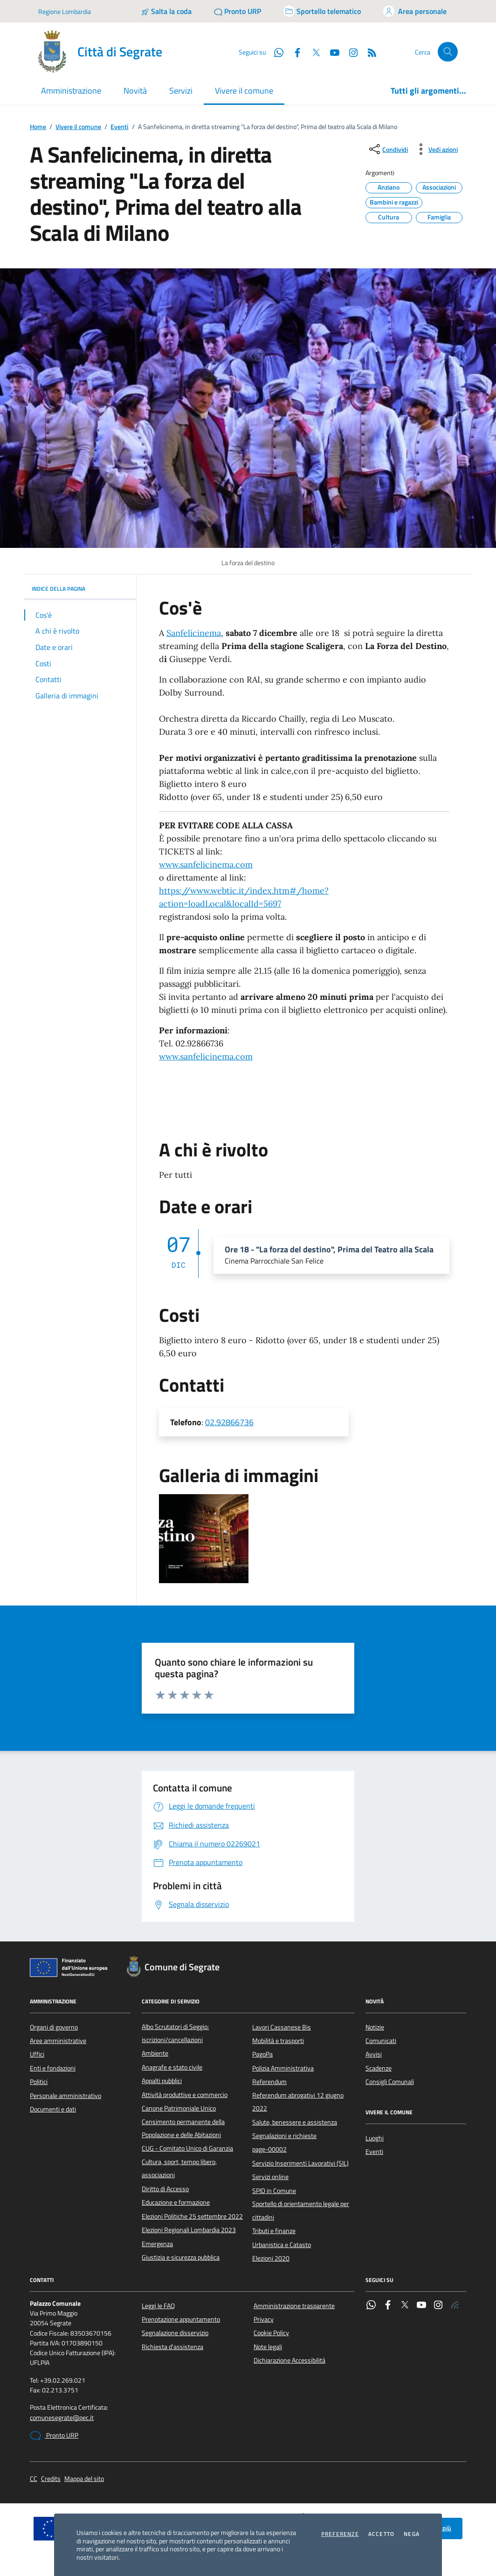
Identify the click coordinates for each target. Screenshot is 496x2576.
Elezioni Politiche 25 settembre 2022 (192, 2216)
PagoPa (262, 2054)
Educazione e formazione (176, 2202)
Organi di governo (54, 2027)
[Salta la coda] (166, 11)
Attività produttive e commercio (184, 2095)
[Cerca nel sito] (448, 52)
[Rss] (368, 51)
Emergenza (157, 2244)
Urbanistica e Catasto (281, 2245)
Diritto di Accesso (165, 2189)
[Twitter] (312, 51)
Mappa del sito (84, 2479)
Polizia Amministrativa (283, 2068)
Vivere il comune (78, 127)
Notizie (374, 2027)
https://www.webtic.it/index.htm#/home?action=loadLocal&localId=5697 (244, 897)
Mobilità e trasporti (278, 2041)
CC (33, 2479)
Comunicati (380, 2041)
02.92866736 (229, 1422)
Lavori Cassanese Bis (281, 2027)
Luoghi (374, 2138)
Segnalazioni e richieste (284, 2136)
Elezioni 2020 (270, 2258)
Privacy (264, 2319)
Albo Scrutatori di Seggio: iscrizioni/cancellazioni (175, 2033)
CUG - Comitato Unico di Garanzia (187, 2148)
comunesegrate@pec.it (62, 2418)
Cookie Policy (271, 2333)
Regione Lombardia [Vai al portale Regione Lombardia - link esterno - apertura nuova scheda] (64, 11)
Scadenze (378, 2068)
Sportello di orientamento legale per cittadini (300, 2210)
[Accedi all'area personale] (415, 11)
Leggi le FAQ (158, 2306)
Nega (412, 2534)
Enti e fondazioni (53, 2068)
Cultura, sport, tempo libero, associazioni (179, 2168)
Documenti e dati (53, 2109)
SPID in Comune (274, 2191)
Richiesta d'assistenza (172, 2347)
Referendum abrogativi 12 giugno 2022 (298, 2101)
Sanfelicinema (193, 633)
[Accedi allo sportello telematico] (322, 11)
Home (38, 127)
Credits (51, 2479)
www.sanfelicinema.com (206, 864)
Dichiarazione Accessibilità (289, 2360)
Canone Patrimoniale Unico (179, 2108)
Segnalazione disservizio (175, 2333)
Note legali (268, 2347)
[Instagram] (349, 51)
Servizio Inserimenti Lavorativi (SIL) (300, 2163)
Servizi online (270, 2177)
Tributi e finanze (274, 2231)
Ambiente (155, 2053)
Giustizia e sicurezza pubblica (181, 2257)
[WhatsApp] (275, 51)
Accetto (381, 2534)
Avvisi (373, 2054)
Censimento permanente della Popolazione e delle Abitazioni (183, 2128)
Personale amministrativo (65, 2096)
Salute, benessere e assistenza (294, 2122)
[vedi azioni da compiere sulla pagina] (436, 149)
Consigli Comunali (389, 2082)
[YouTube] (331, 51)
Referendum (269, 2082)
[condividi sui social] (387, 149)
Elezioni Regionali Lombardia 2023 (189, 2230)
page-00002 (269, 2149)
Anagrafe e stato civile (172, 2067)
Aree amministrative (58, 2041)
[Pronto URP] (237, 11)
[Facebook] (293, 51)
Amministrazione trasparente (294, 2306)
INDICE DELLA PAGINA (80, 588)
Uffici (37, 2054)
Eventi (119, 127)
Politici (39, 2082)
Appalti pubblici (162, 2081)
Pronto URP (54, 2435)
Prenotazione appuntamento (181, 2319)
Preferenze (340, 2534)
